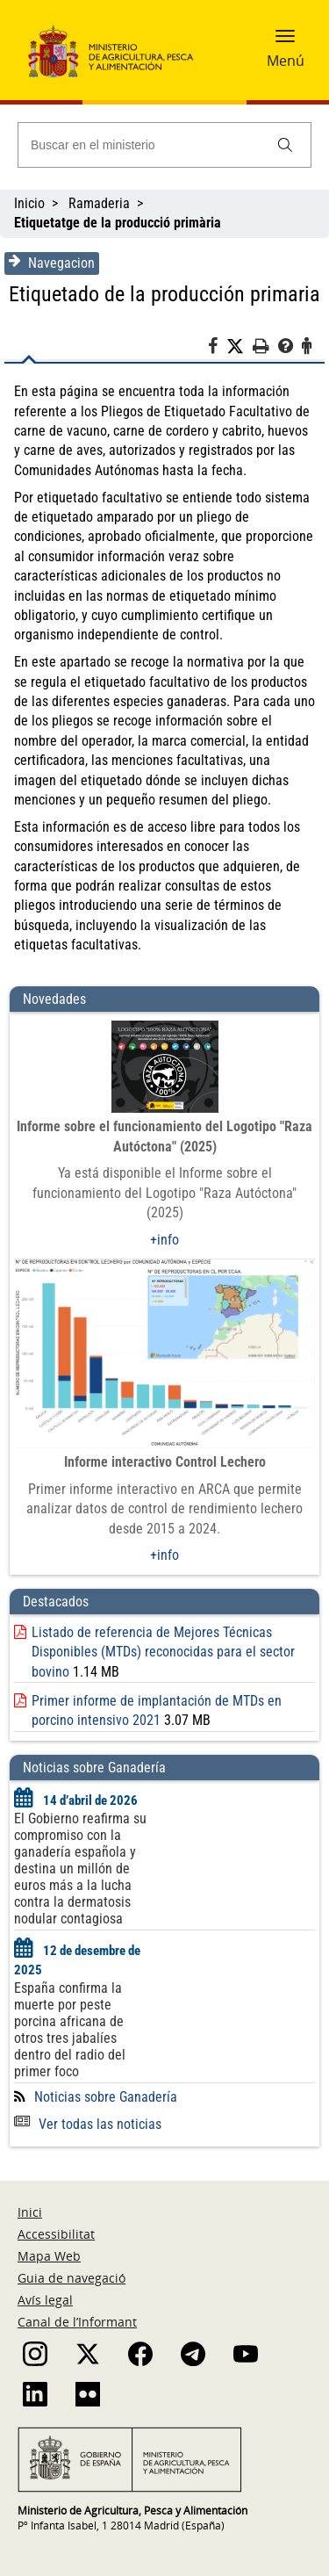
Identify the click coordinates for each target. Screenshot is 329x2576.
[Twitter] (239, 346)
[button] (285, 41)
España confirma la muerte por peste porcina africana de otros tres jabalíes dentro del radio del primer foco (69, 2030)
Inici (30, 2212)
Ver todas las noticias (87, 2124)
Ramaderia (99, 203)
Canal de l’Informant (77, 2321)
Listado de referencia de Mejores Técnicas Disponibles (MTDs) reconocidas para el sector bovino (163, 1652)
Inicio (29, 203)
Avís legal (45, 2299)
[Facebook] (217, 348)
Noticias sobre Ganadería (105, 2097)
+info (164, 1239)
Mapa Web (49, 2256)
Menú (285, 60)
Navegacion (52, 262)
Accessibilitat (56, 2234)
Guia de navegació (71, 2277)
